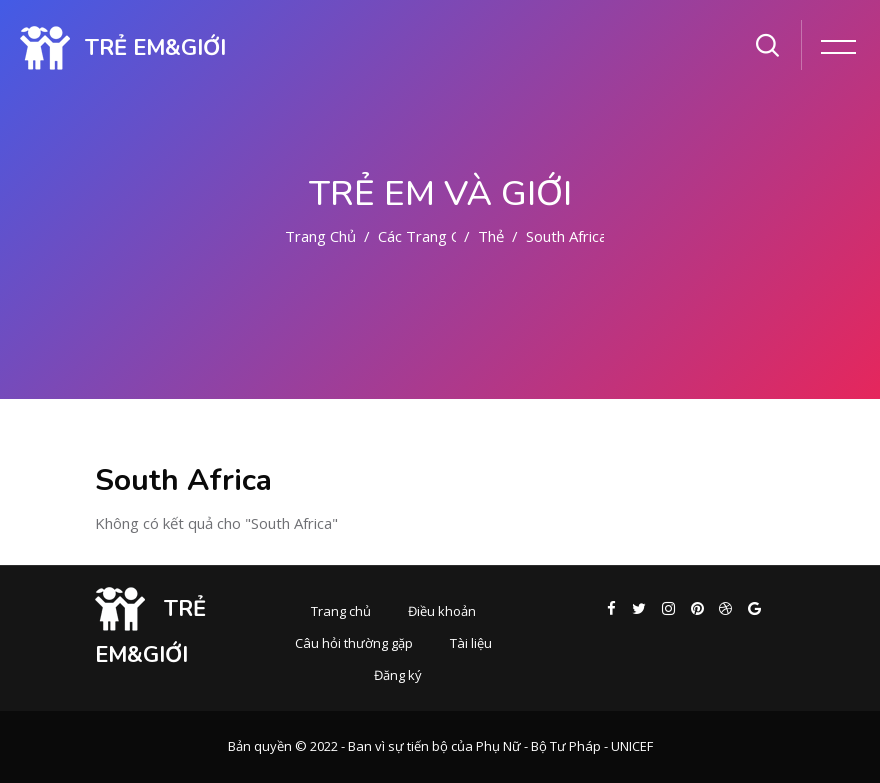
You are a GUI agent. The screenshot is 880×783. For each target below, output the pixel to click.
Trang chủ (320, 236)
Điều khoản (442, 611)
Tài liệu (471, 643)
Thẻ (491, 236)
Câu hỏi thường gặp (354, 643)
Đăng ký (398, 675)
